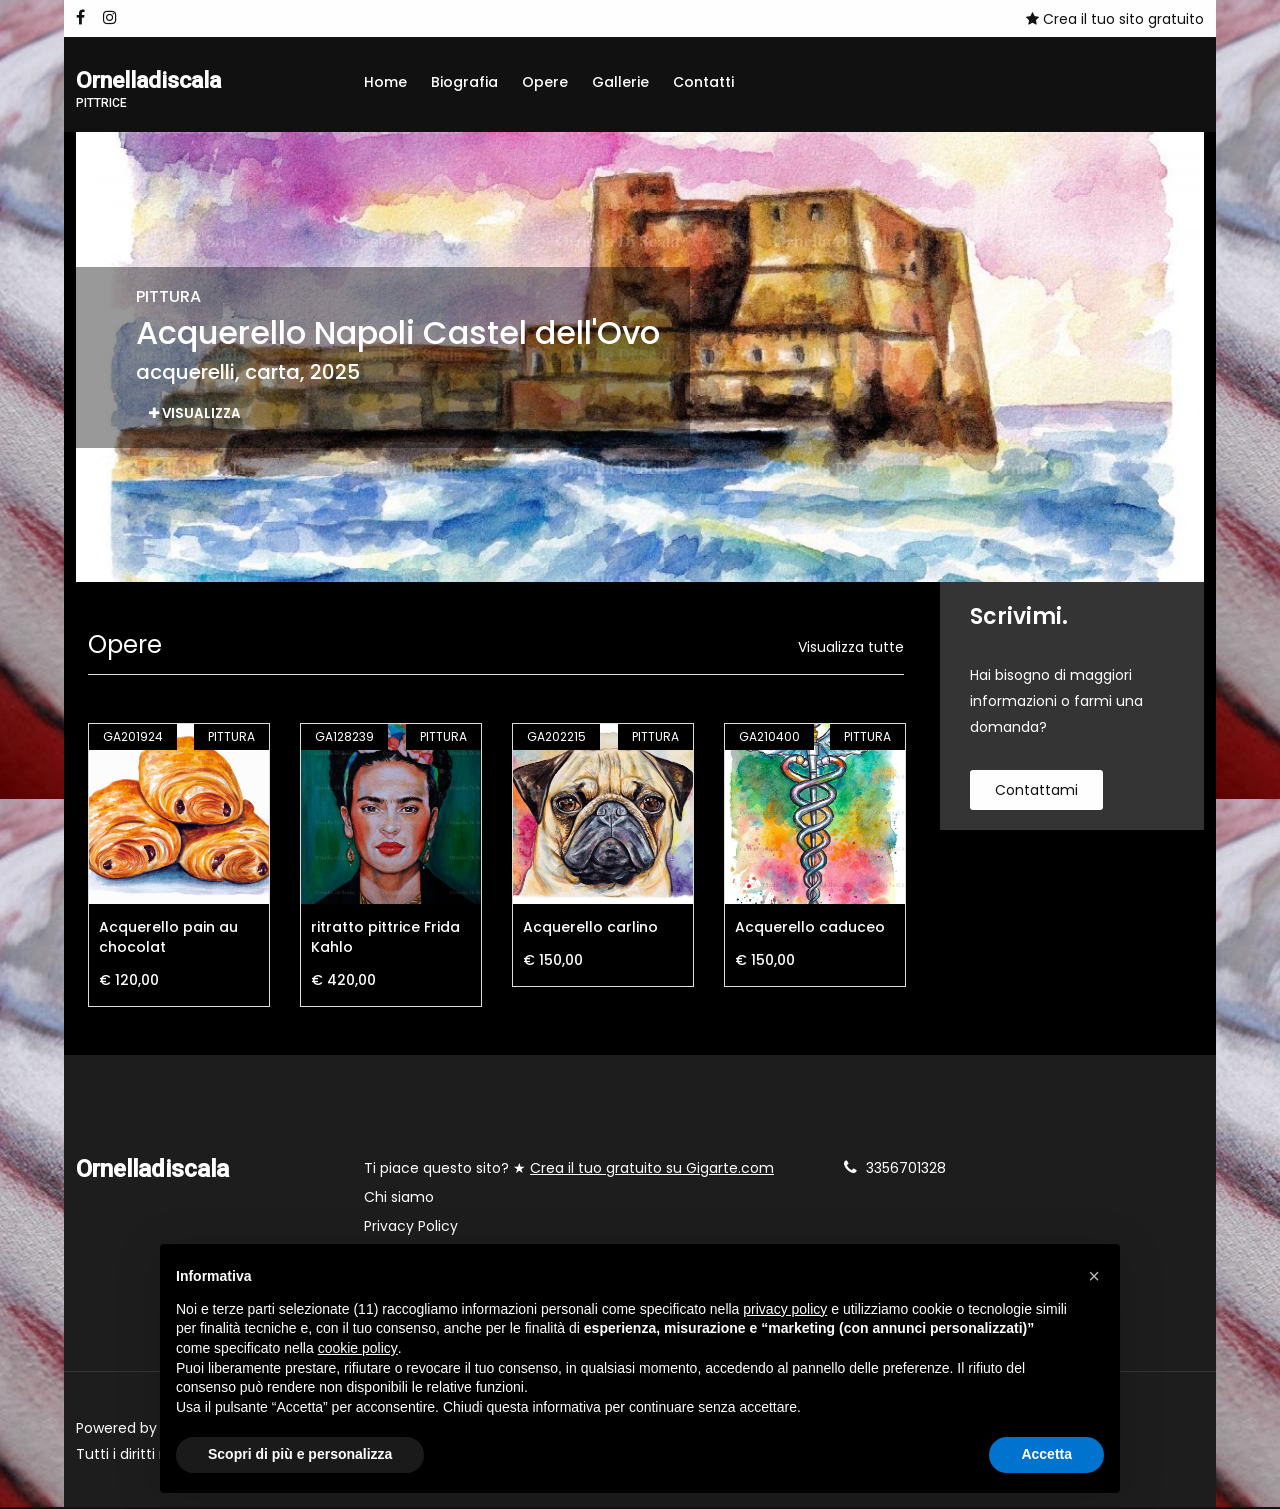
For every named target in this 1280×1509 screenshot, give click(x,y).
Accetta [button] (1046, 1454)
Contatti (703, 82)
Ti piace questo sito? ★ (569, 1170)
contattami (1036, 792)
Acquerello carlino (590, 929)
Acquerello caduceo (810, 929)
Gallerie (620, 82)
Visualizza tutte (851, 649)
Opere (545, 82)
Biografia (464, 82)
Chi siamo (399, 1199)
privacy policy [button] (785, 1309)
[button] (1094, 1276)
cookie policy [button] (358, 1348)
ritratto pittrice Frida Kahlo (385, 939)
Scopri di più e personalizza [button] (300, 1454)
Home (385, 82)
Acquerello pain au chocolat (168, 939)
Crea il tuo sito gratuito (1115, 19)
